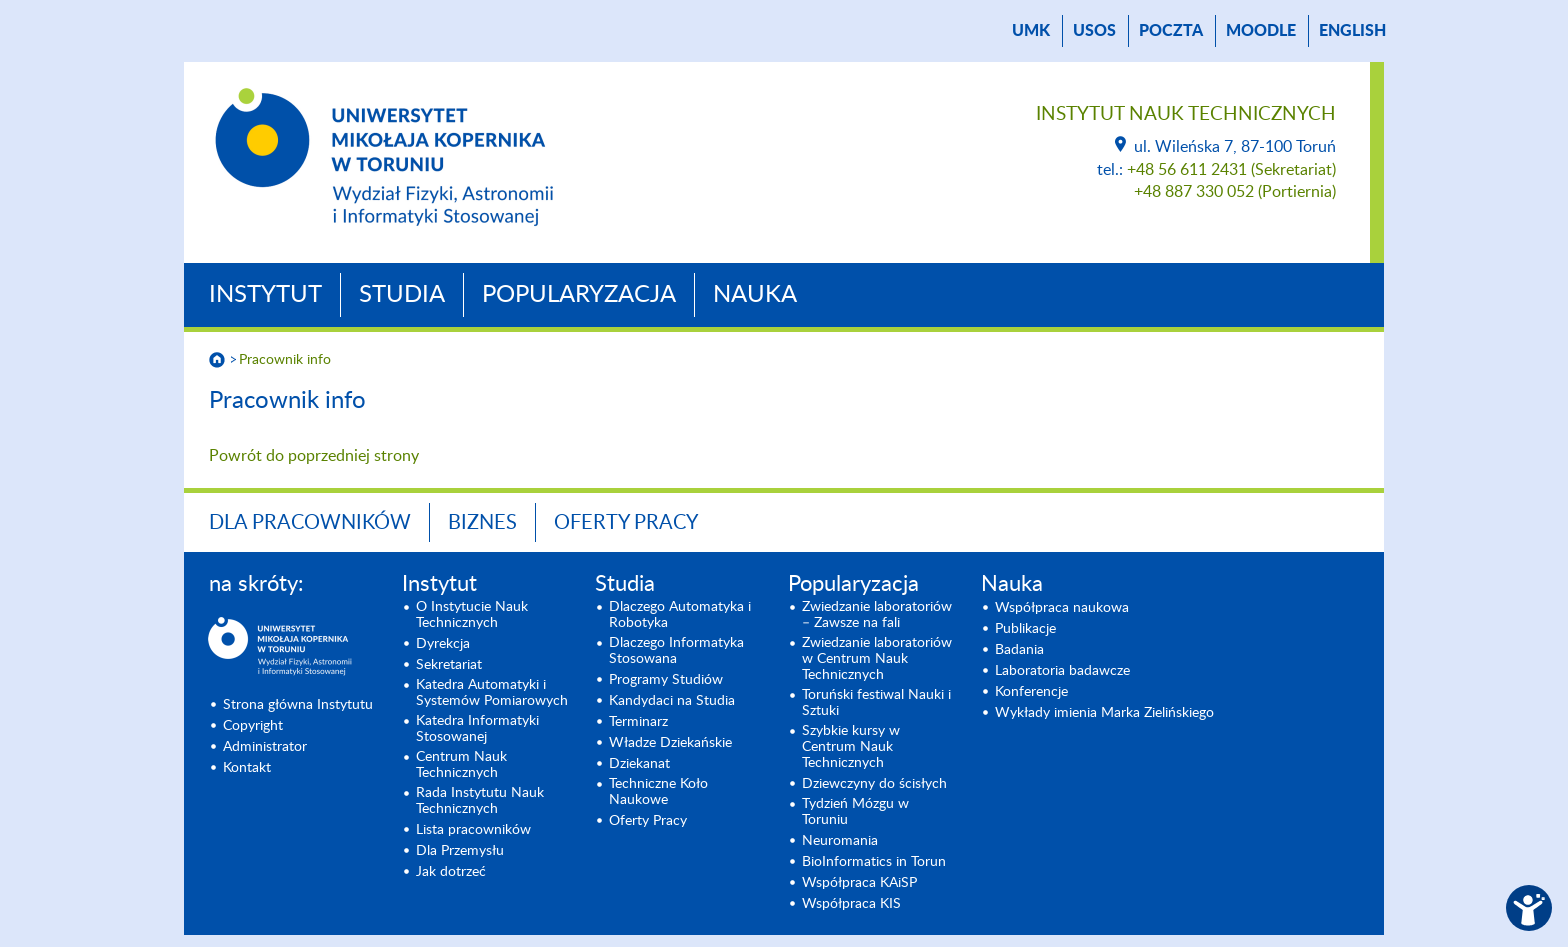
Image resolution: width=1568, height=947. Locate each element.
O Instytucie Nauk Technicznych (472, 615)
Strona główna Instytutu (298, 705)
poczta (1171, 31)
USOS (1094, 31)
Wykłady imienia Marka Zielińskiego (1104, 713)
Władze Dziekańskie (670, 743)
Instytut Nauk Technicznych (1186, 114)
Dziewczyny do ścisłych (874, 784)
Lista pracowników (473, 830)
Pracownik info (285, 360)
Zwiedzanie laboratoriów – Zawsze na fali (877, 615)
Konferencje (1031, 692)
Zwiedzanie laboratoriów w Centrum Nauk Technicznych (877, 659)
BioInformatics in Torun (874, 862)
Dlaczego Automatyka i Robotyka (680, 615)
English (1352, 31)
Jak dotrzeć (451, 872)
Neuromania (840, 841)
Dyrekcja (443, 644)
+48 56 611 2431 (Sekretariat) (1231, 170)
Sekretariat (449, 665)
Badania (1019, 650)
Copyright (253, 726)
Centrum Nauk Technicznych (461, 765)
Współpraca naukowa (1062, 608)
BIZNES (482, 523)
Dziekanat (639, 764)
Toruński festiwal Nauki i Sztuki (876, 703)
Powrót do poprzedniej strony (314, 456)
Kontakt (247, 768)
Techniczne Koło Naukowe (658, 792)
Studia (402, 295)
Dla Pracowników (310, 523)
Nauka (755, 295)
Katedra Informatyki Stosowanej (477, 729)
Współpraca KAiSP (859, 883)
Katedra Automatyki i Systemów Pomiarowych (492, 693)
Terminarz (638, 722)
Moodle (1261, 31)
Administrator (265, 747)
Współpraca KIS (851, 904)
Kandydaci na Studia (672, 701)
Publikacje (1025, 629)
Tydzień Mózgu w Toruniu (855, 812)
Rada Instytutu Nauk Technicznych (480, 801)
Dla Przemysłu (460, 851)
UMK (1031, 31)
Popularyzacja (579, 295)
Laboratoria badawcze (1062, 671)
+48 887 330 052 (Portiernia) (1235, 192)
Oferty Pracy (626, 523)
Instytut (265, 295)
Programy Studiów (666, 680)
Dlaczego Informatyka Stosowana (676, 651)
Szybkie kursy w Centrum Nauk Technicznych (851, 747)
